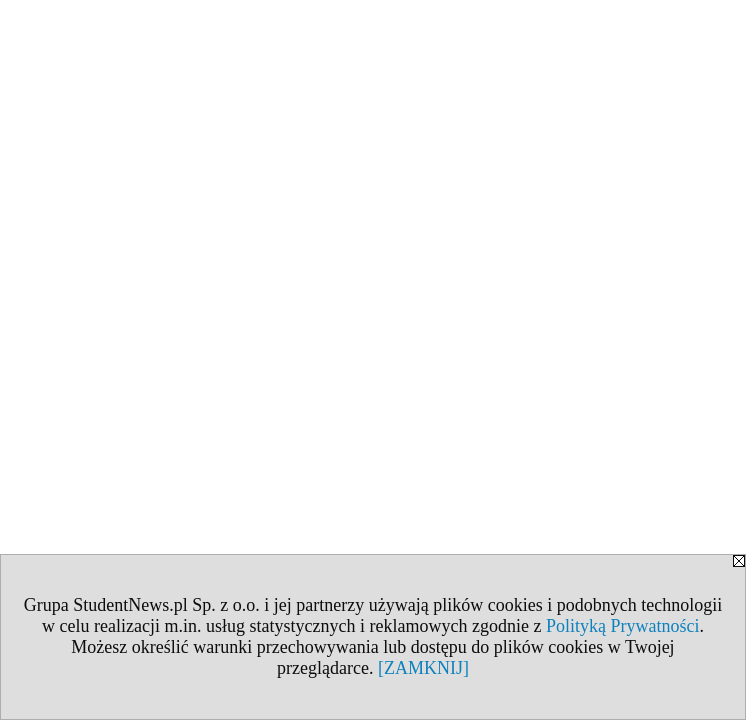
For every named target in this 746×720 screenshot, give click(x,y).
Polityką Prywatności (623, 626)
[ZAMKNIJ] (423, 668)
